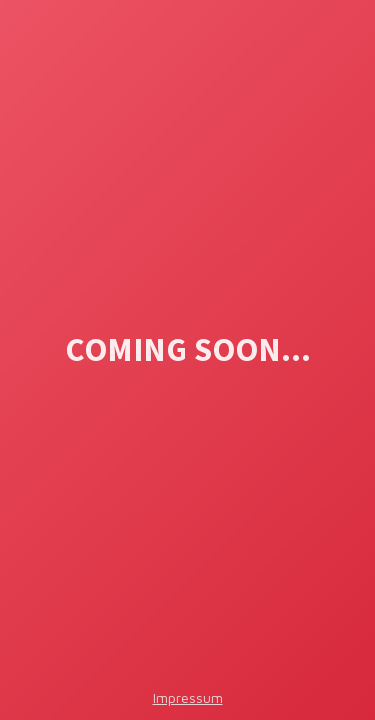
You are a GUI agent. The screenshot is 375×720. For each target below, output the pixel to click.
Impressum (188, 697)
